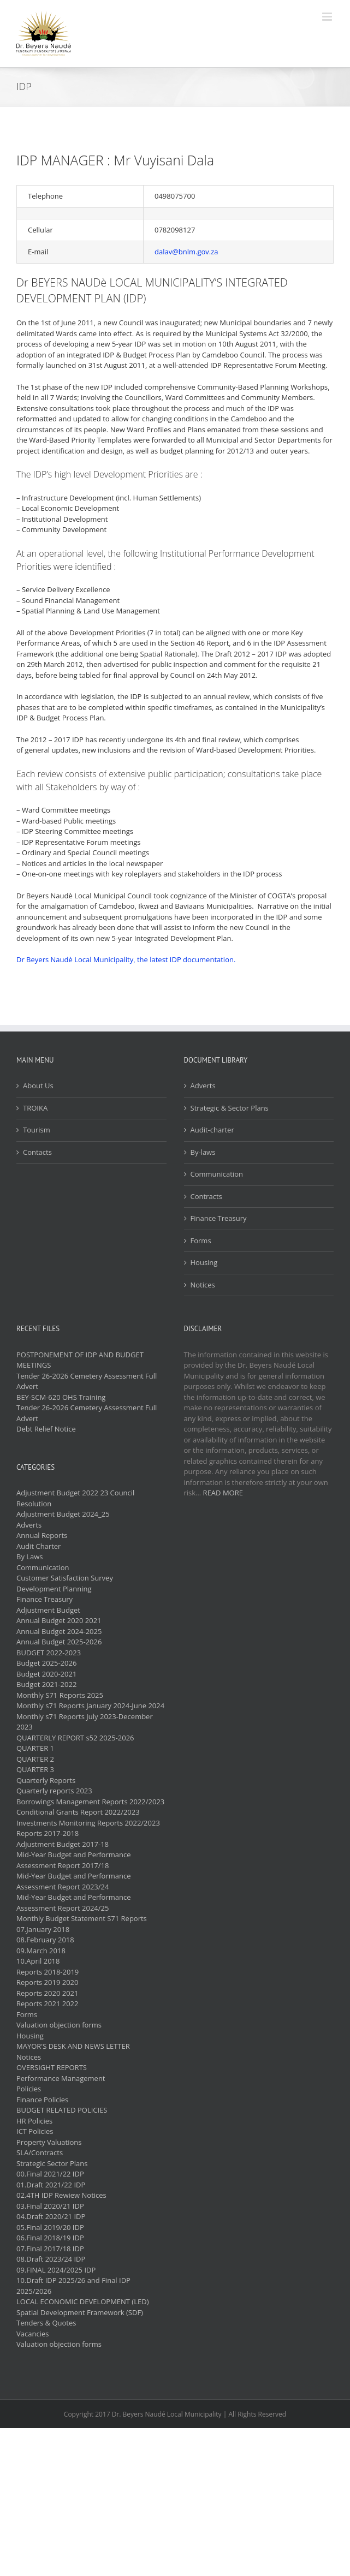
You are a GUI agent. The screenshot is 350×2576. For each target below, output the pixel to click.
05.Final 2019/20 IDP (50, 2227)
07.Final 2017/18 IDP (50, 2248)
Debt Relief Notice (46, 1429)
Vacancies (32, 2334)
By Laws (29, 1556)
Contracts (206, 1196)
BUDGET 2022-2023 (48, 1652)
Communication (217, 1174)
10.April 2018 (38, 1961)
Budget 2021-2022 (46, 1684)
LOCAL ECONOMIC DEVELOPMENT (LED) (82, 2301)
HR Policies (34, 2121)
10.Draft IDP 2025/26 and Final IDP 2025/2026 (73, 2285)
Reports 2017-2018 (47, 1833)
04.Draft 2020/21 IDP (50, 2216)
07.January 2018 (42, 1929)
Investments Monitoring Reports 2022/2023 (88, 1823)
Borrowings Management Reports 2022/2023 (90, 1801)
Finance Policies (42, 2099)
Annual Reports (41, 1535)
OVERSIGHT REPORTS (51, 2067)
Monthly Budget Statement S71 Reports (81, 1918)
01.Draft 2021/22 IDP (50, 2185)
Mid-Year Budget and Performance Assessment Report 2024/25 (73, 1902)
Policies (28, 2089)
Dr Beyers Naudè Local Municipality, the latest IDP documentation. (125, 959)
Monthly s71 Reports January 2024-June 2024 (90, 1705)
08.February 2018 (45, 1940)
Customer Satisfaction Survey (64, 1578)
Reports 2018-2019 (47, 1972)
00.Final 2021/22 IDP (50, 2174)
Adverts (203, 1085)
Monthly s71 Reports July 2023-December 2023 (84, 1722)
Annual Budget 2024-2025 (59, 1631)
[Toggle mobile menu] (328, 16)
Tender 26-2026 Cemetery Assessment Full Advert (86, 1381)
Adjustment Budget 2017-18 (62, 1844)
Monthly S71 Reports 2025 (59, 1695)
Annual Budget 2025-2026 (59, 1642)
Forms (201, 1240)
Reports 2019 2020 (47, 1982)
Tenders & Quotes (46, 2323)
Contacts (37, 1152)
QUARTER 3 (35, 1769)
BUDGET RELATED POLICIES (62, 2110)
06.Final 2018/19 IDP (50, 2238)
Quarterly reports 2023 (54, 1791)
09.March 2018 (41, 1950)
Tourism (36, 1130)
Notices (203, 1285)
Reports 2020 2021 (47, 1993)
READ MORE (223, 1493)
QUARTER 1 (35, 1748)
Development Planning (53, 1589)
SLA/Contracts (39, 2152)
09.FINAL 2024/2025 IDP (56, 2270)
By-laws (203, 1152)
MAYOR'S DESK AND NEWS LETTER (73, 2046)
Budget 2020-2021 (46, 1674)
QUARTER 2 (35, 1759)
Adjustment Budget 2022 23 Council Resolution (75, 1498)
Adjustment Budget (48, 1610)
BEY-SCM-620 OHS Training (60, 1397)
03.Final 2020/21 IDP (50, 2206)
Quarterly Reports (45, 1780)
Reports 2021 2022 (47, 2003)
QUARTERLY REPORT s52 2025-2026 (75, 1738)
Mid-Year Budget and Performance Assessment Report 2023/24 (73, 1881)
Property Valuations (48, 2142)
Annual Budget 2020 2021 (59, 1620)
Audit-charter (212, 1130)
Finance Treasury (219, 1218)
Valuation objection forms (59, 2025)
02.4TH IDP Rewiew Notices (61, 2195)
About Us (38, 1085)
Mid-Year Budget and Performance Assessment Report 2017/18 (73, 1860)
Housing (204, 1262)
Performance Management (60, 2078)
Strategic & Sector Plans (230, 1108)
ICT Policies (35, 2131)
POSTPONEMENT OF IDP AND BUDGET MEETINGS (80, 1360)
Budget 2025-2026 (46, 1663)
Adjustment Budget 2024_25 (63, 1514)
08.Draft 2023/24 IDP (50, 2259)
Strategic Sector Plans (51, 2163)
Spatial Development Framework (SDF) (79, 2312)
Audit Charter (38, 1546)
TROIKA (35, 1108)
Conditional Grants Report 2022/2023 (78, 1812)
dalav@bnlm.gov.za (186, 252)
